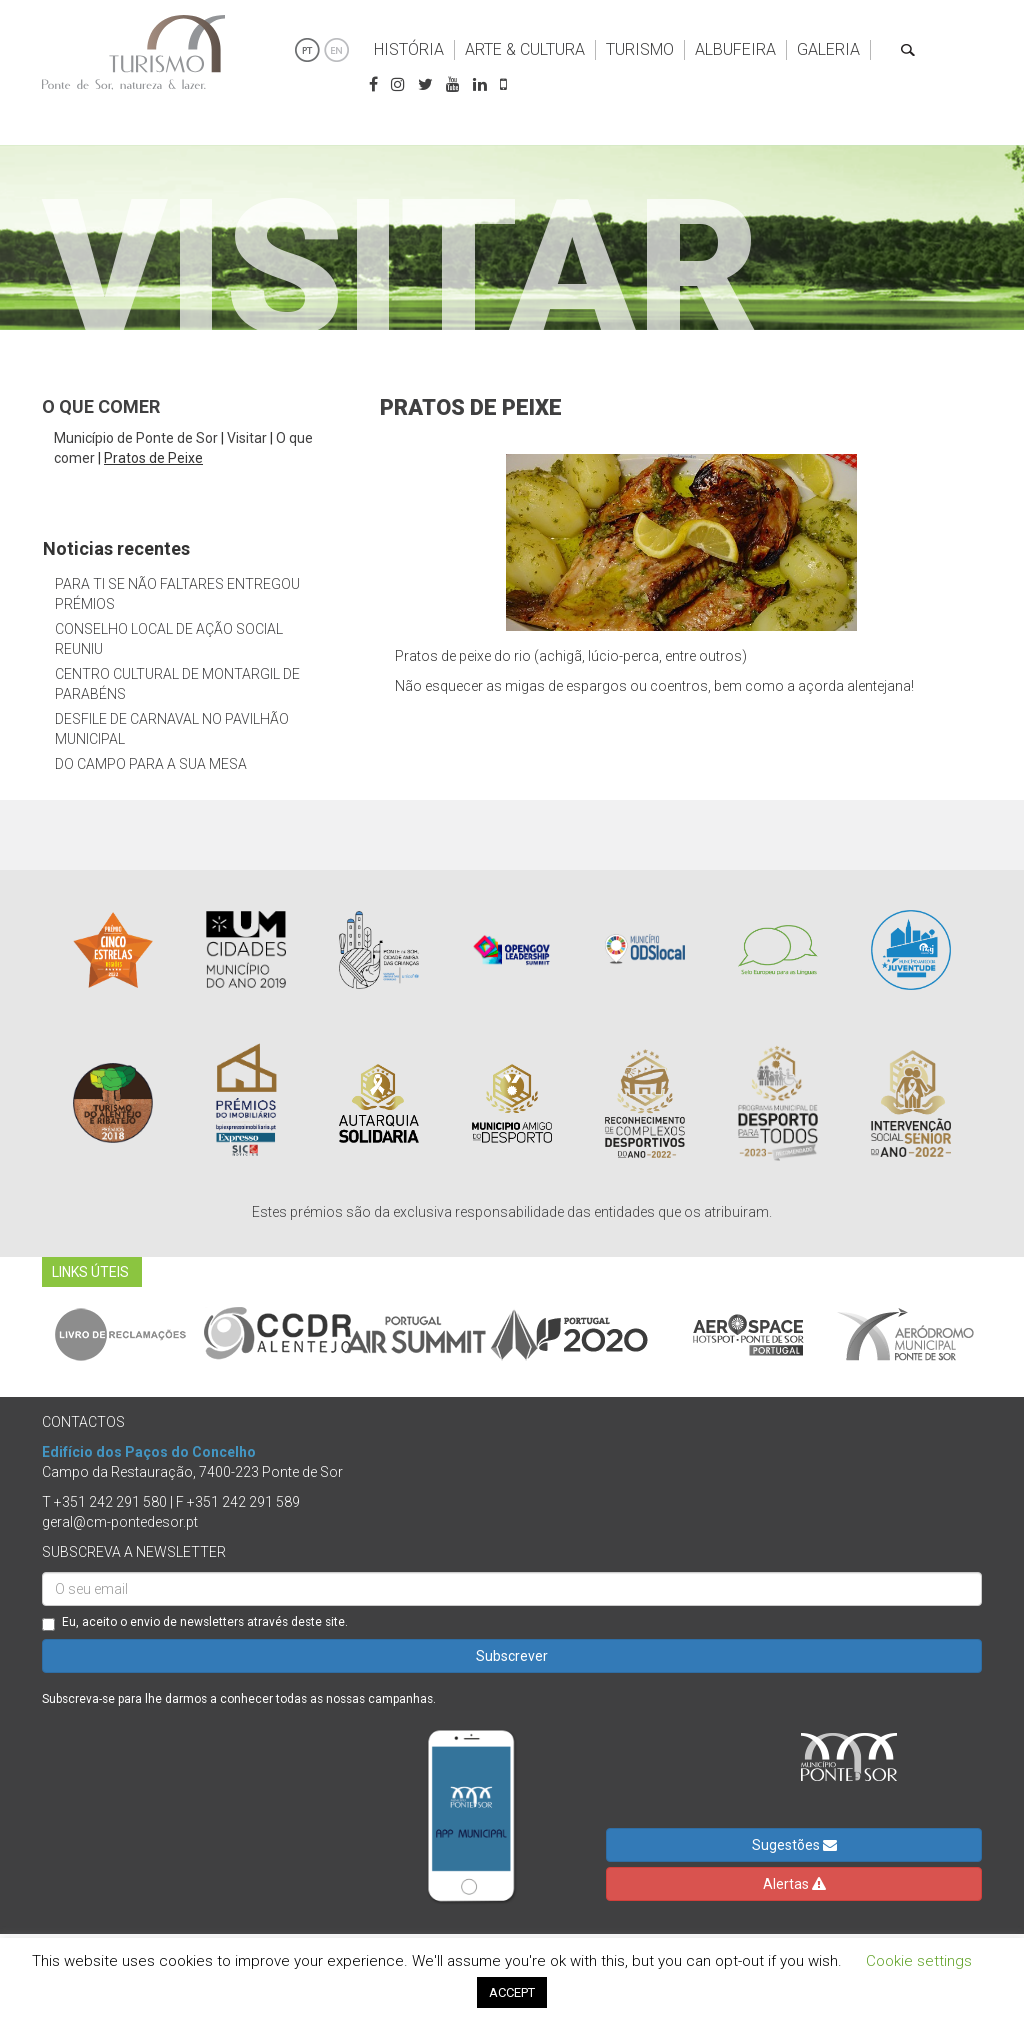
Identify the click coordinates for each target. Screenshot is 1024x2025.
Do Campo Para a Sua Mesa (151, 764)
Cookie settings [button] (919, 1961)
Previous (27, 1335)
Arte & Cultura (525, 49)
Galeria (828, 49)
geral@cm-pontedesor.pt (120, 1522)
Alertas (794, 1884)
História (409, 49)
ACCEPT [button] (512, 1992)
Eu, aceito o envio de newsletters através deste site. (195, 1623)
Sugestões (794, 1845)
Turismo (640, 49)
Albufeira (735, 49)
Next (997, 1335)
